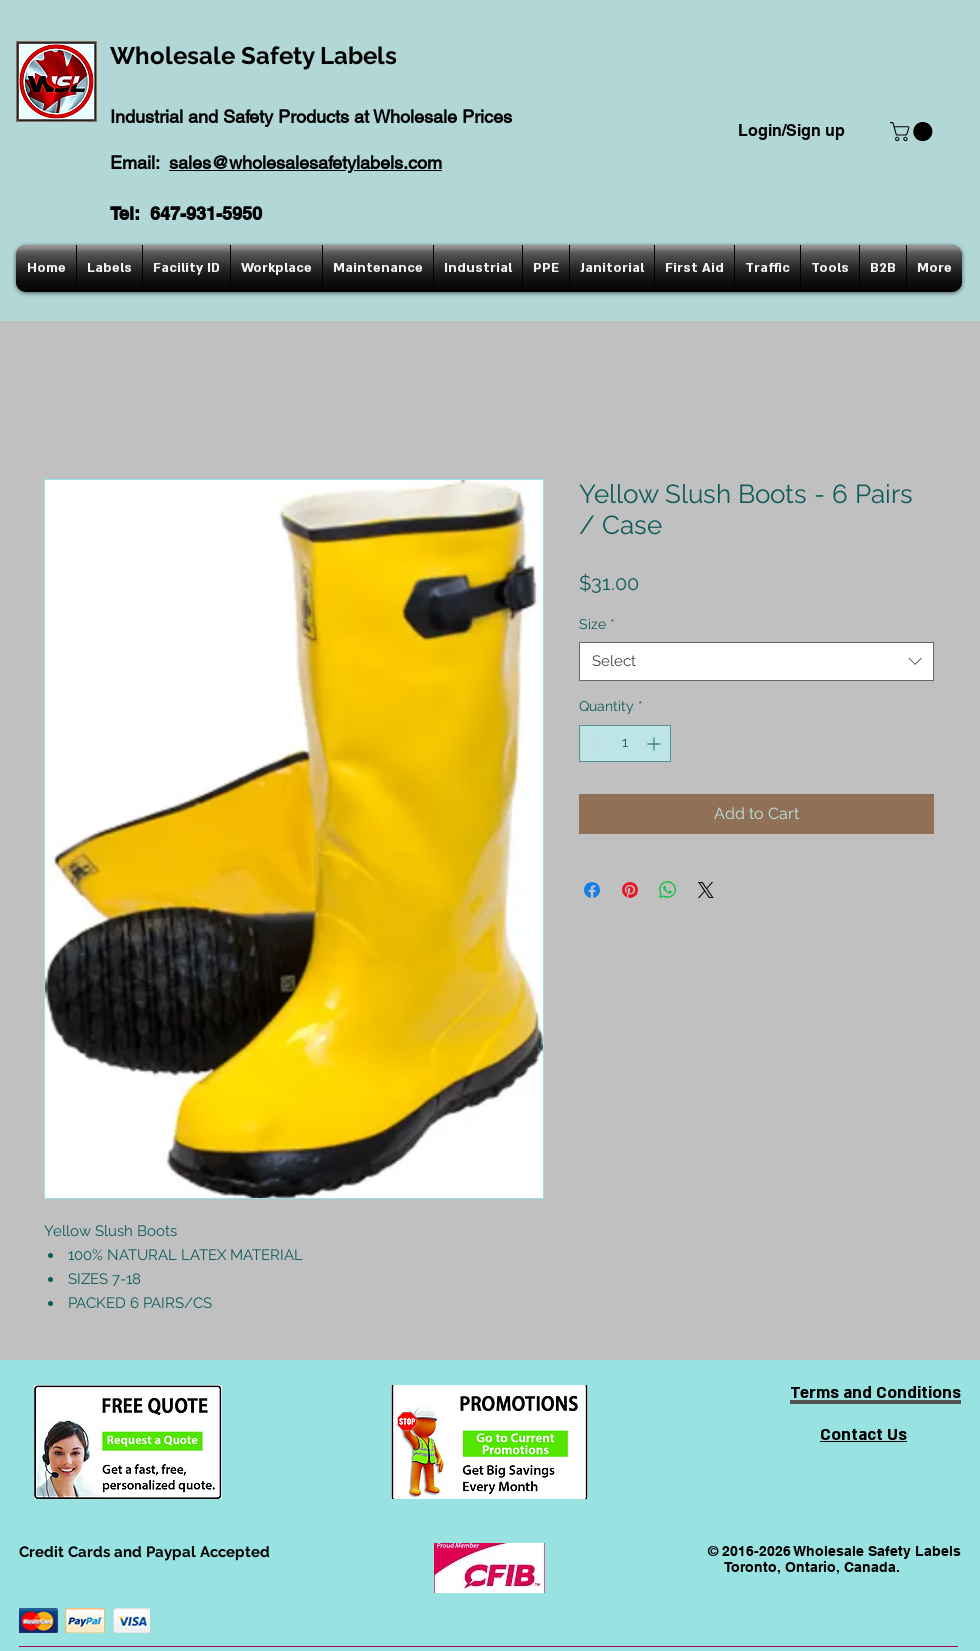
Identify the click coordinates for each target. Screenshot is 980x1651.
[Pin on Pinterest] (630, 890)
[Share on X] (706, 890)
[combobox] (756, 661)
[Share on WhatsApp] (668, 890)
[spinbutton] (625, 743)
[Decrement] (594, 743)
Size (597, 624)
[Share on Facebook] (592, 890)
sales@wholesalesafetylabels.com (305, 162)
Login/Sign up (791, 130)
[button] (913, 131)
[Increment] (655, 743)
